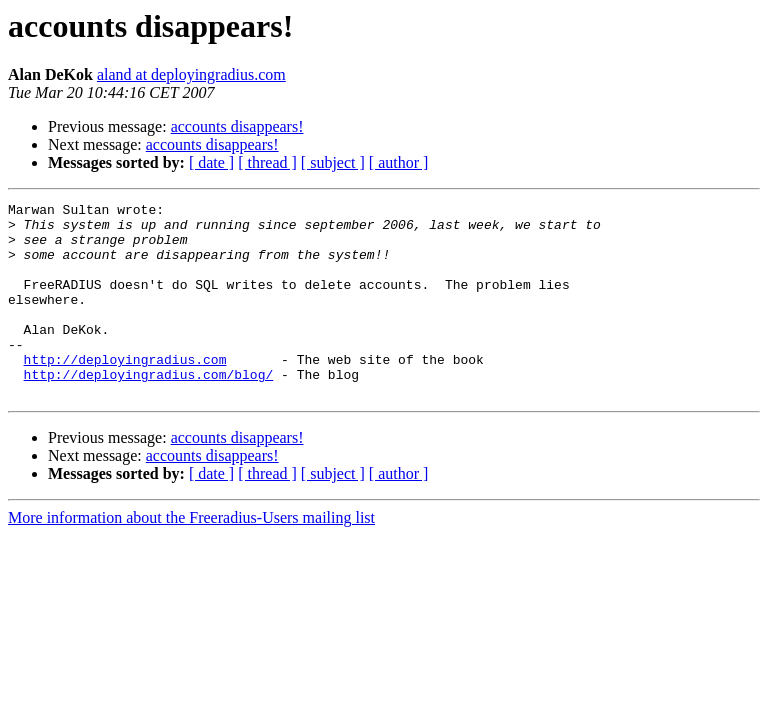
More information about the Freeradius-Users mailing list (191, 556)
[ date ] (211, 162)
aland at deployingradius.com (191, 74)
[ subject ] (333, 162)
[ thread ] (267, 162)
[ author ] (399, 162)
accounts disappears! (237, 126)
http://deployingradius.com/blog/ (149, 410)
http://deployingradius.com (125, 392)
